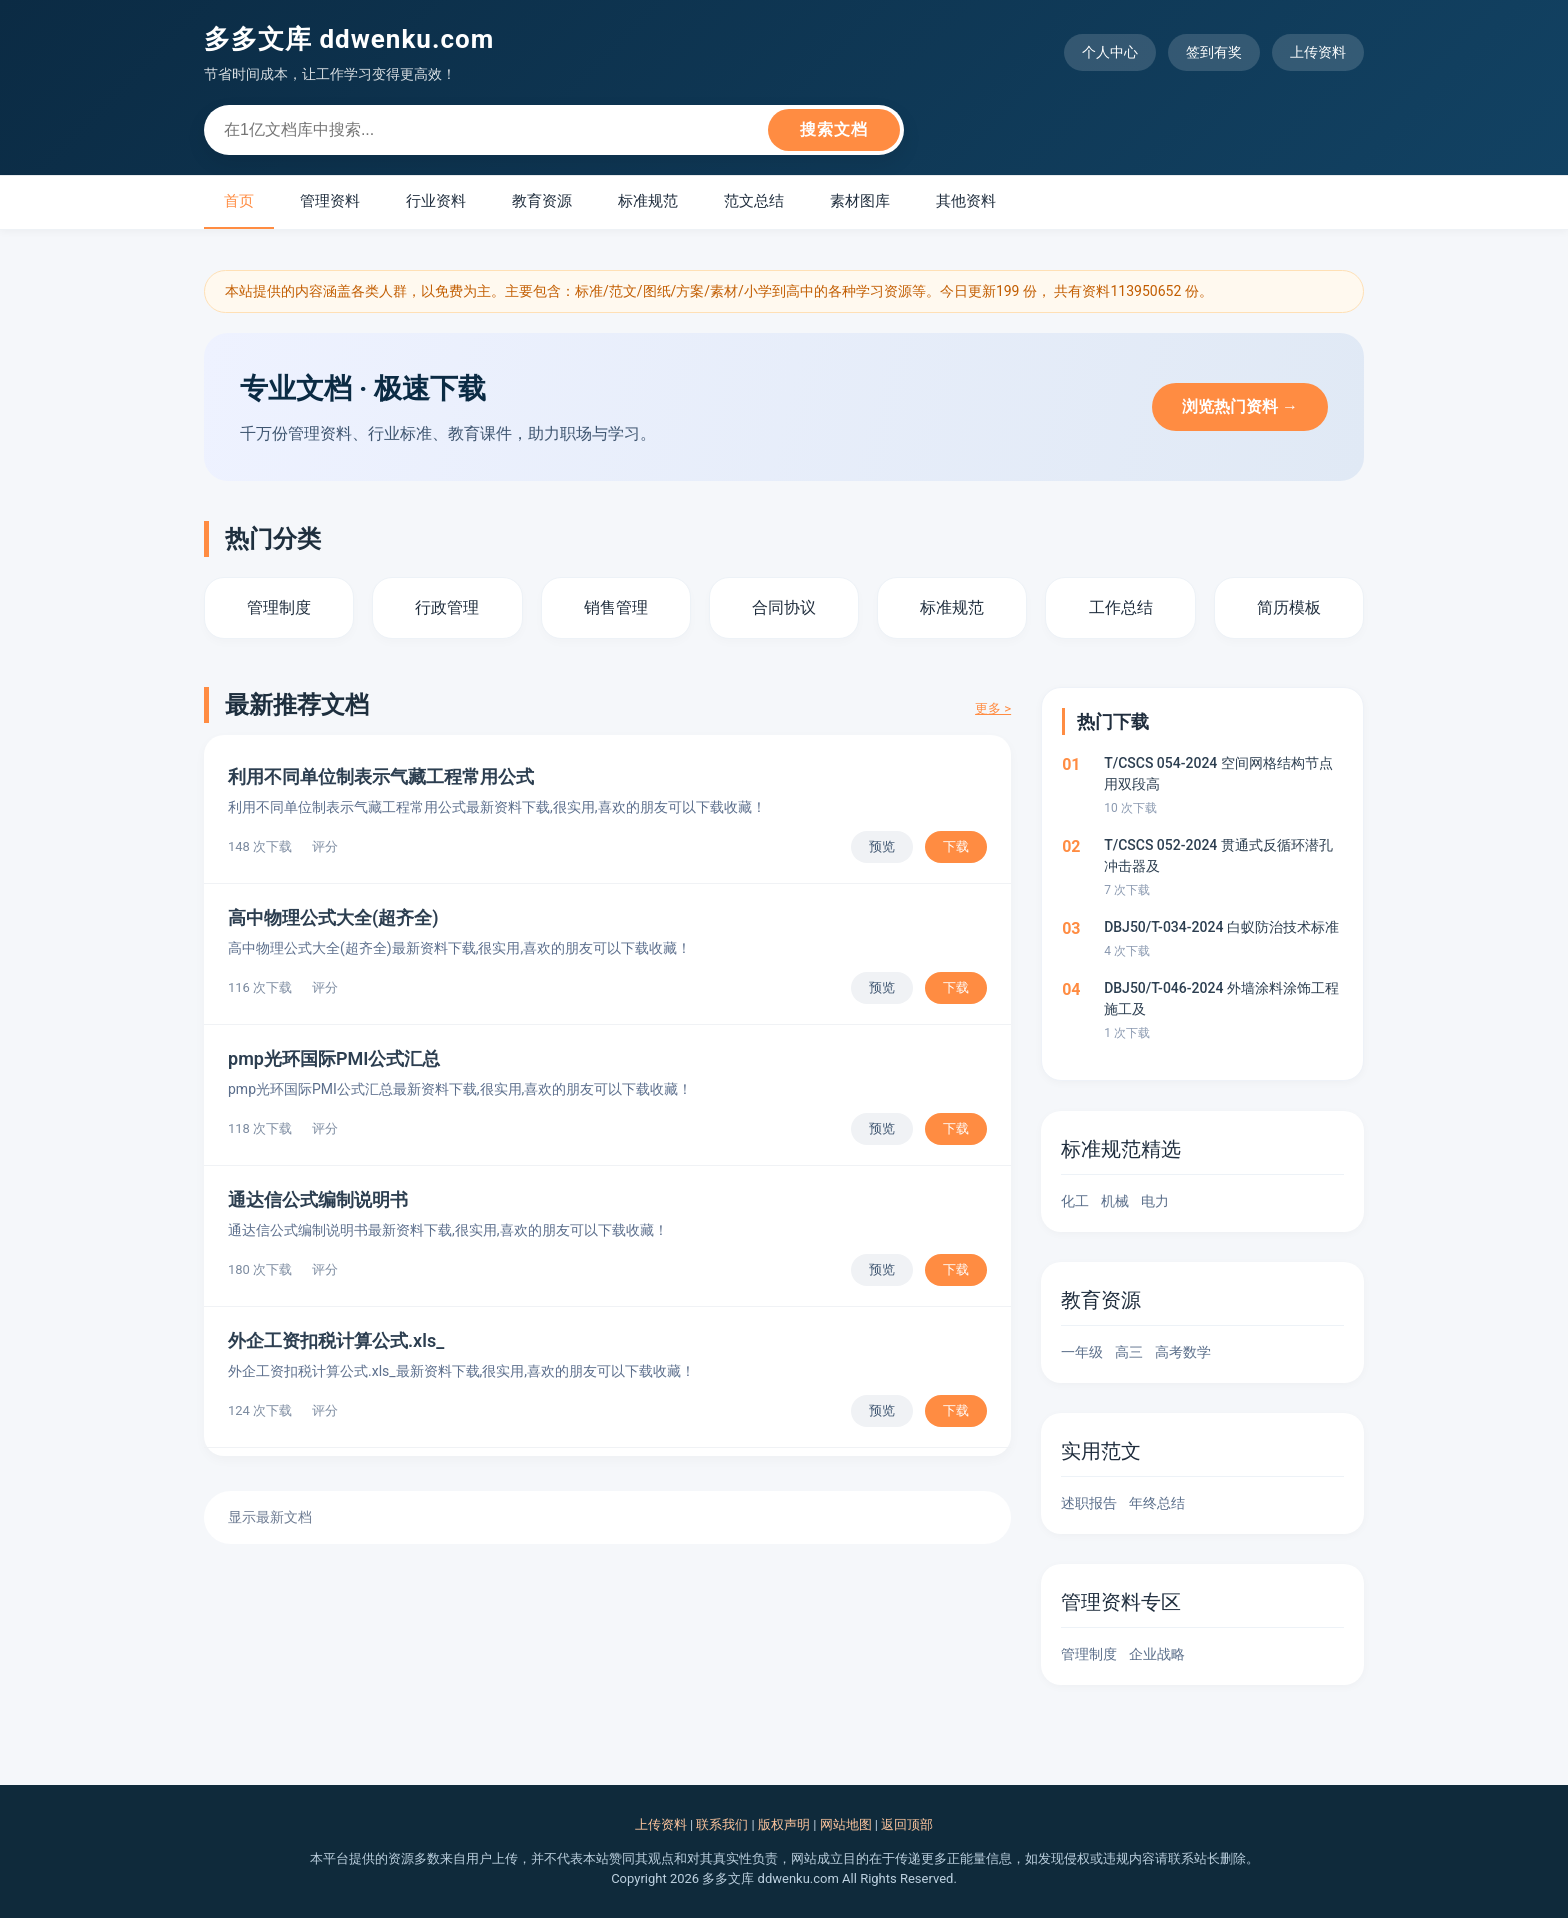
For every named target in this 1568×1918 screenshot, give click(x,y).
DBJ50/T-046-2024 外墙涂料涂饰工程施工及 (1221, 998)
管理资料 (330, 201)
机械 (1115, 1201)
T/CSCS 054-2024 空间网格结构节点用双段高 (1218, 773)
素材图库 (860, 201)
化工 (1075, 1201)
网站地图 (846, 1824)
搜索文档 (834, 129)
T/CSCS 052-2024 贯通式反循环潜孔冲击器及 (1218, 855)
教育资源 (542, 201)
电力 (1155, 1201)
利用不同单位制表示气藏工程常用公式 (381, 776)
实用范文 (1101, 1451)
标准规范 (648, 201)
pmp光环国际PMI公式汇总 (334, 1058)
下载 (956, 846)
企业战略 (1157, 1654)
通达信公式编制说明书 (318, 1199)
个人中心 (1110, 52)
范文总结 (754, 201)
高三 (1129, 1352)
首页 (239, 201)
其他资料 (966, 201)
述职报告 (1089, 1503)
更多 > (993, 708)
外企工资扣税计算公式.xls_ (336, 1340)
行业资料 (436, 201)
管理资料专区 (1121, 1602)
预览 (882, 846)
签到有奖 (1214, 52)
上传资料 (1318, 52)
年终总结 (1157, 1503)
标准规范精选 (1121, 1149)
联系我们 (722, 1824)
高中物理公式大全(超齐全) (333, 917)
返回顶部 (907, 1824)
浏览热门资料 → (1240, 406)
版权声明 (784, 1824)
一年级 (1082, 1352)
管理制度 (1089, 1654)
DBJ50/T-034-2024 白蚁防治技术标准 (1221, 927)
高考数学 (1183, 1352)
